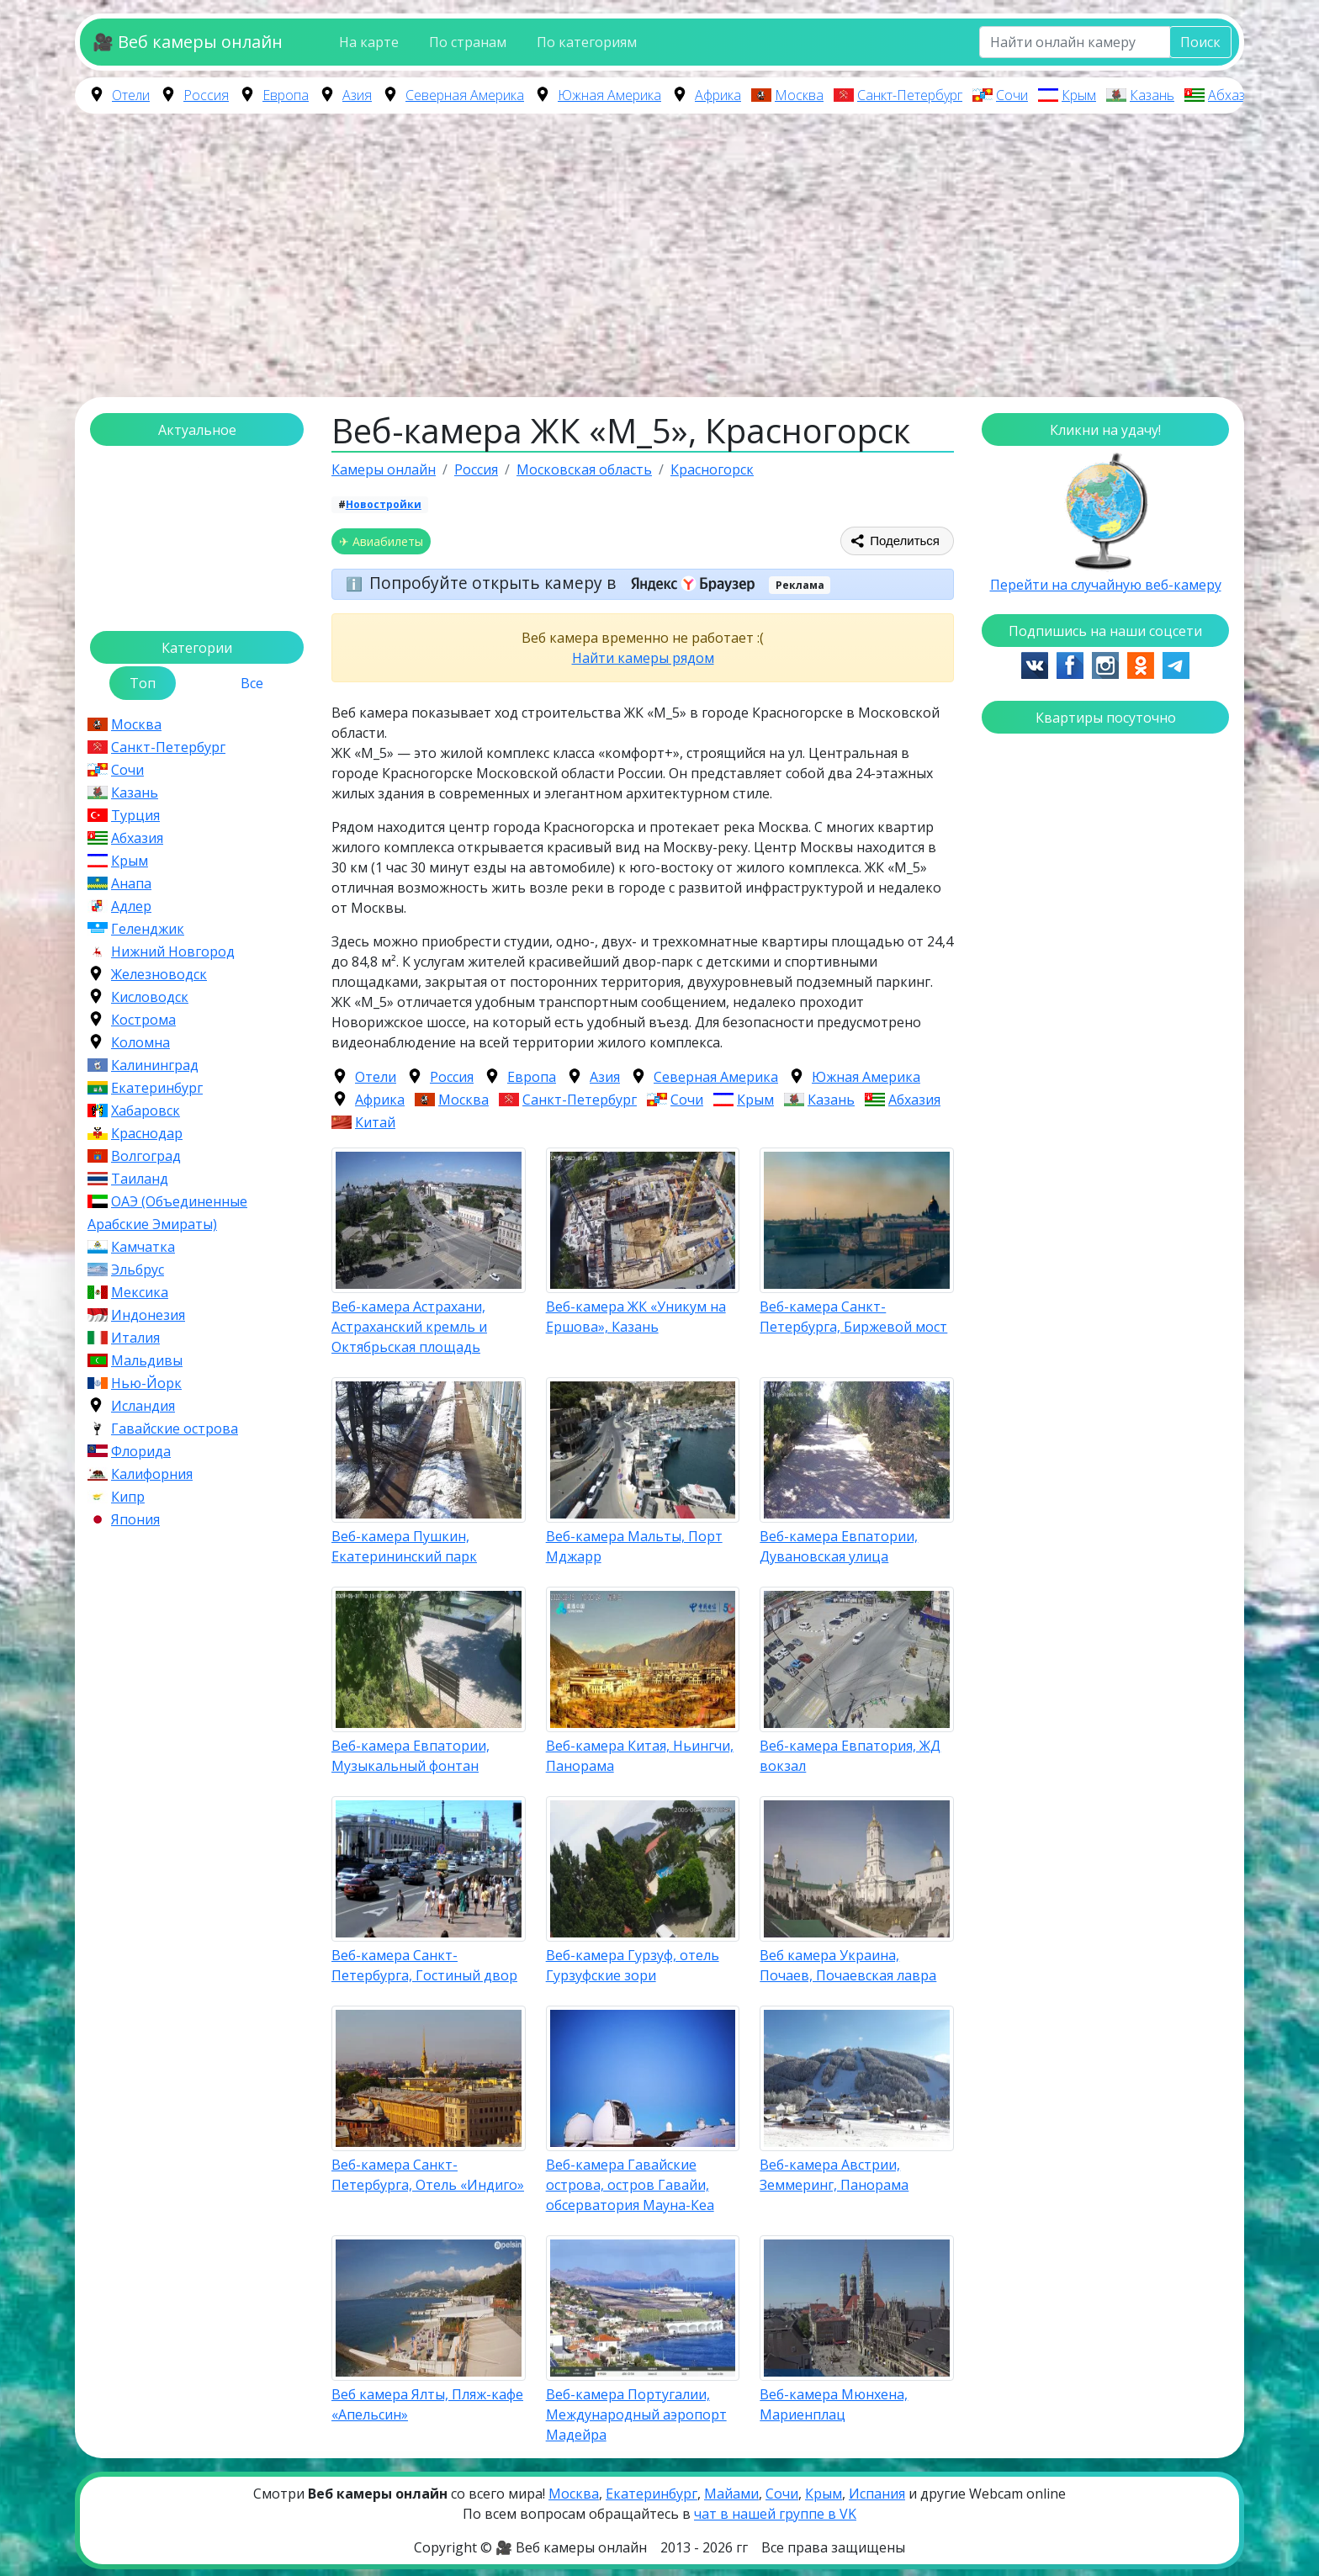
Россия (206, 95)
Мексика (139, 1292)
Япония (135, 1519)
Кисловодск (149, 997)
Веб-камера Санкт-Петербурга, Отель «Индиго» (427, 2174)
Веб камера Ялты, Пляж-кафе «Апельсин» (427, 2404)
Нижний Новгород (173, 951)
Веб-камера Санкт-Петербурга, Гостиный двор (424, 1965)
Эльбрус (137, 1269)
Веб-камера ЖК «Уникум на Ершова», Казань (636, 1316)
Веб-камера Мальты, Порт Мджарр (634, 1546)
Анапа (131, 883)
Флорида (141, 1451)
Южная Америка (609, 95)
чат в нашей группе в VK (775, 2513)
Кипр (128, 1496)
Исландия (143, 1406)
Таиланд (139, 1178)
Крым (1079, 95)
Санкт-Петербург (909, 95)
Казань (1152, 95)
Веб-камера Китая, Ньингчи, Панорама (640, 1755)
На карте (369, 42)
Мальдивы (147, 1360)
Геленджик (147, 929)
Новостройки (383, 504)
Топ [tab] (143, 683)
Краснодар (147, 1133)
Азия (357, 95)
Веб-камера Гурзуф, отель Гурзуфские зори (632, 1965)
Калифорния (152, 1474)
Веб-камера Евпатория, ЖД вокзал (850, 1755)
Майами (731, 2493)
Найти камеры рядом (643, 658)
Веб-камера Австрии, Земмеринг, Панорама (834, 2174)
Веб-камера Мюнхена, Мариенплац (834, 2404)
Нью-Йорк (146, 1383)
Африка (718, 95)
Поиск (1200, 42)
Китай (375, 1122)
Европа (285, 95)
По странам (467, 42)
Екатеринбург (157, 1088)
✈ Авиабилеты (381, 541)
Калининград (155, 1065)
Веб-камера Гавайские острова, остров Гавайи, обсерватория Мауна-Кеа (630, 2184)
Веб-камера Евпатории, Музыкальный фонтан (410, 1755)
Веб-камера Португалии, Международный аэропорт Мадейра (636, 2414)
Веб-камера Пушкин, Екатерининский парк (404, 1546)
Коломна (140, 1042)
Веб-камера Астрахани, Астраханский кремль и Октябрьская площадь (409, 1326)
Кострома (143, 1019)
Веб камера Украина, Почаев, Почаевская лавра (848, 1965)
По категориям (587, 42)
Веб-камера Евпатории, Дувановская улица (839, 1546)
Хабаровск (145, 1110)
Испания (877, 2493)
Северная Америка (464, 95)
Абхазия (1234, 95)
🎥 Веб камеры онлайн (188, 41)
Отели (131, 95)
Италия (135, 1337)
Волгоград (146, 1156)
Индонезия (148, 1315)
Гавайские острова (174, 1428)
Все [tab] (252, 683)
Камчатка (143, 1247)
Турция (135, 815)
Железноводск (159, 974)
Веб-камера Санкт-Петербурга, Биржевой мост (853, 1316)
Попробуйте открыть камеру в (567, 582)
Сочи (1012, 95)
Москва (799, 95)
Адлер (131, 906)
